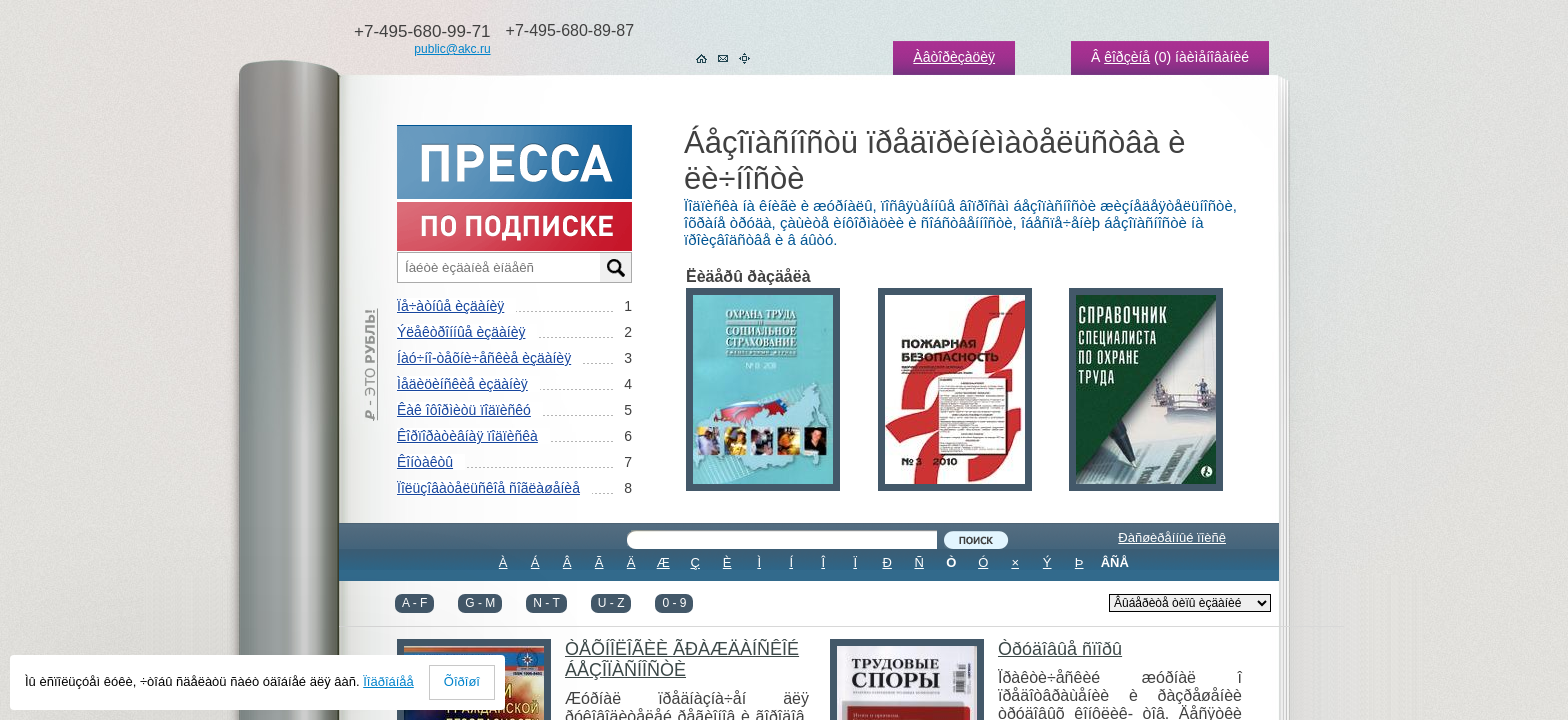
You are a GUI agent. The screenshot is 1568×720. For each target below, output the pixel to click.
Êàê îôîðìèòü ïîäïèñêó (464, 410)
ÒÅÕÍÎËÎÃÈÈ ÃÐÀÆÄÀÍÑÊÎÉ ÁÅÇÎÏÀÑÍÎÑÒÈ (682, 659)
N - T (546, 603)
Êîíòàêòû (425, 462)
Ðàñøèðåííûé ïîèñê (1172, 537)
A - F (414, 603)
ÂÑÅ (1115, 562)
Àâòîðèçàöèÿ (954, 57)
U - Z (611, 603)
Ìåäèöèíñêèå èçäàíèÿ (462, 384)
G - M (480, 603)
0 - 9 (674, 603)
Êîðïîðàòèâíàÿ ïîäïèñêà (467, 436)
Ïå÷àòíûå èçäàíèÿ (450, 306)
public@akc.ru (452, 49)
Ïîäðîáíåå (388, 681)
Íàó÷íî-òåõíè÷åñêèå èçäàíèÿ (484, 358)
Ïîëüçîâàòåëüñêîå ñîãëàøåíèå (488, 488)
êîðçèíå (1127, 57)
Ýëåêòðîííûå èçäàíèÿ (461, 332)
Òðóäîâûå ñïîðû (1060, 649)
